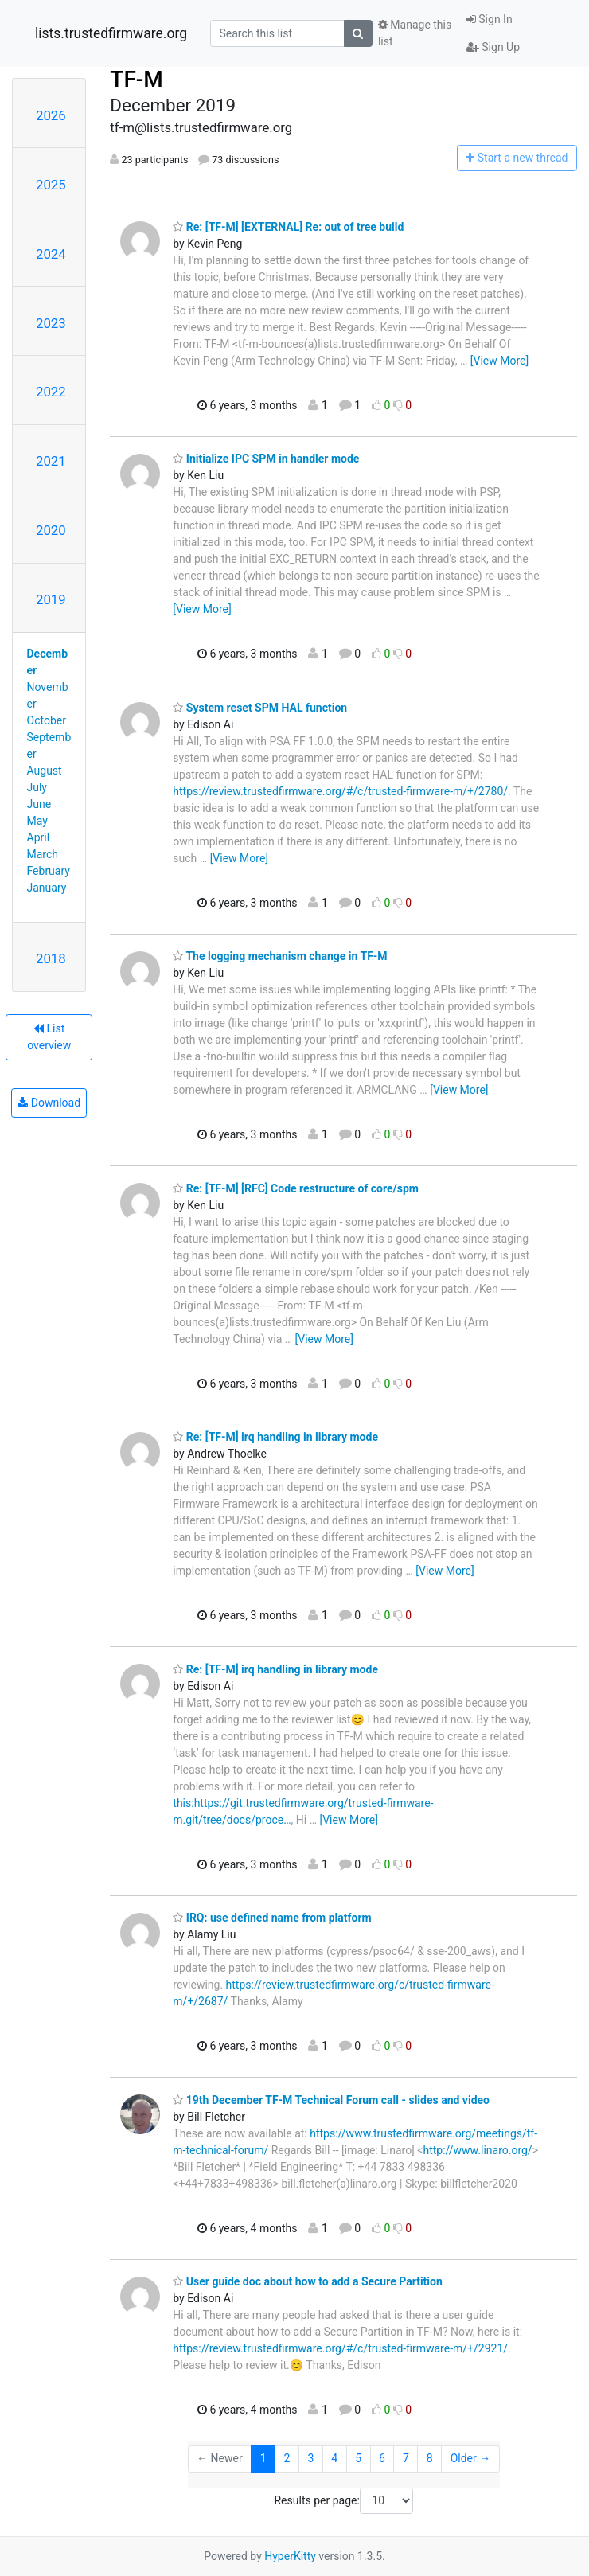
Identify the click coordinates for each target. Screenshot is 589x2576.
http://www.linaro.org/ (477, 2150)
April (38, 837)
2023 (51, 323)
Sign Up (493, 47)
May (37, 820)
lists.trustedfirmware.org (111, 33)
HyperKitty (290, 2556)
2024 (51, 254)
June (39, 804)
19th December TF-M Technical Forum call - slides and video (331, 2100)
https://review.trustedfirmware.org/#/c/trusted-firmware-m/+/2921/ (340, 2348)
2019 (51, 599)
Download (49, 1102)
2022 (51, 392)
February (48, 871)
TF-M (136, 79)
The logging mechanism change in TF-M (280, 956)
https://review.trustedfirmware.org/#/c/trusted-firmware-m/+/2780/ (340, 791)
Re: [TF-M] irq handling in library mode (275, 1436)
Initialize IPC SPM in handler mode (266, 458)
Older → (471, 2458)
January (47, 887)
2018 (51, 958)
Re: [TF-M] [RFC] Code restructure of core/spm (296, 1188)
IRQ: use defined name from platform (272, 1917)
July (37, 787)
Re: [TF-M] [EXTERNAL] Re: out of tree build (288, 227)
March (43, 854)
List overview (49, 1037)
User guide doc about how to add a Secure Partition (307, 2281)
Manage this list (414, 33)
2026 (51, 115)
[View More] (499, 360)
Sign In (489, 19)
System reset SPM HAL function (260, 707)
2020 (51, 530)
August (44, 770)
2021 (51, 461)
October (46, 720)
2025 (51, 185)
